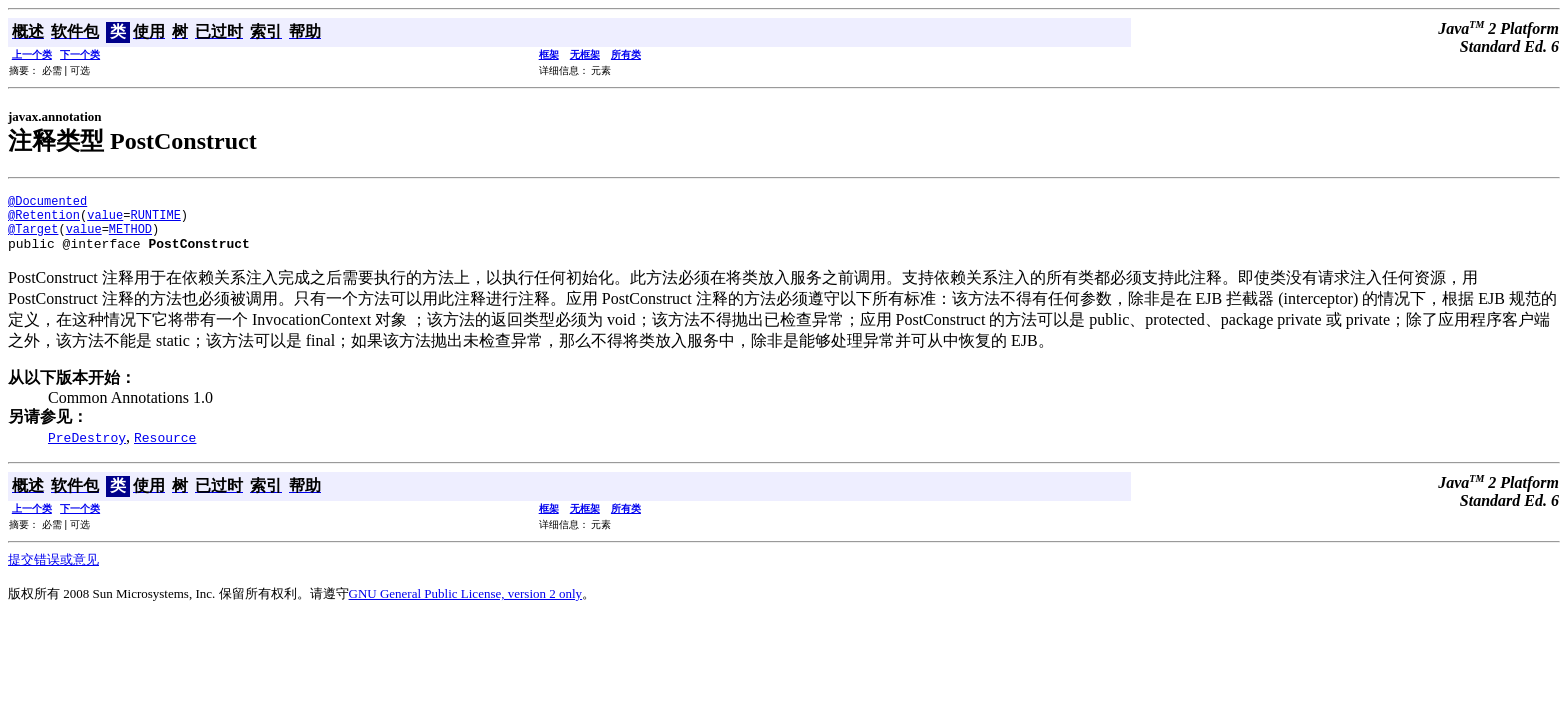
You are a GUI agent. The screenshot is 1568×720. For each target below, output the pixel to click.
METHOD (130, 237)
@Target (33, 237)
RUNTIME (155, 220)
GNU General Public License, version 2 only (466, 605)
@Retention (44, 220)
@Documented (47, 203)
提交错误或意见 (53, 571)
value (105, 220)
